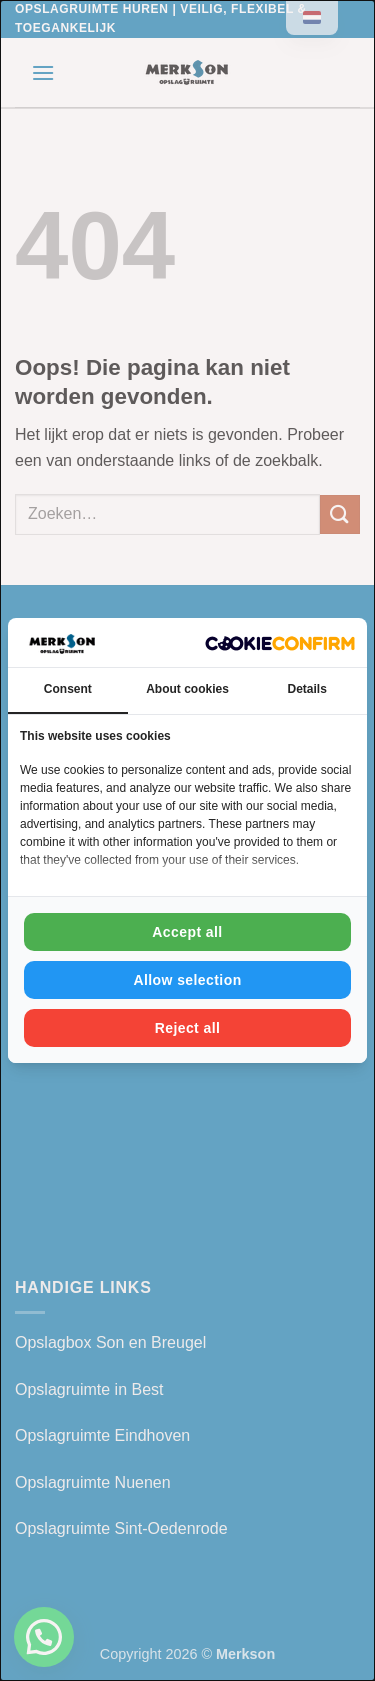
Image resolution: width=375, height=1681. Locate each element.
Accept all (187, 932)
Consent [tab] (68, 689)
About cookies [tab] (187, 689)
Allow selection (187, 980)
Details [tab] (307, 689)
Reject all (188, 1028)
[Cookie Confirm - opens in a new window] (280, 643)
